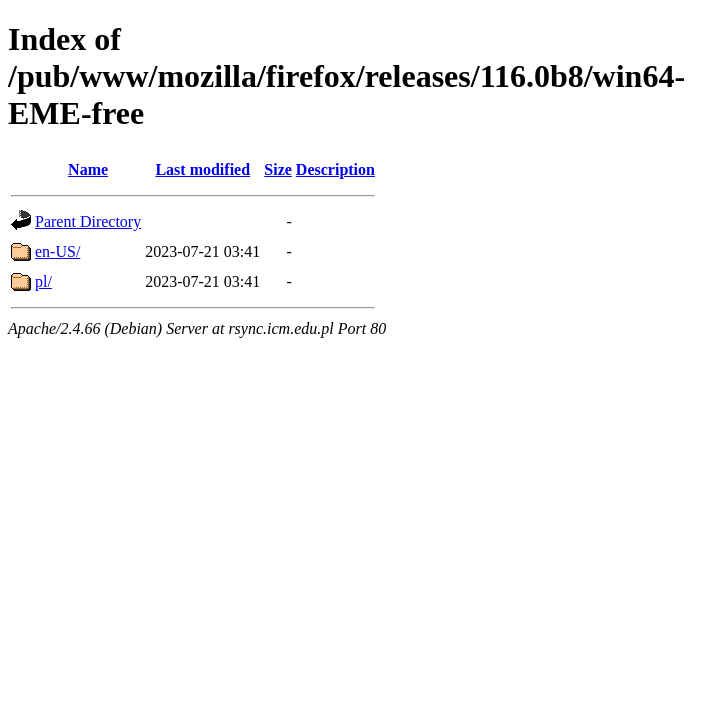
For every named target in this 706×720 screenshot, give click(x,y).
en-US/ (57, 251)
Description (335, 169)
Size (278, 169)
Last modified (202, 169)
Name (88, 169)
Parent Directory (88, 221)
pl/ (43, 281)
